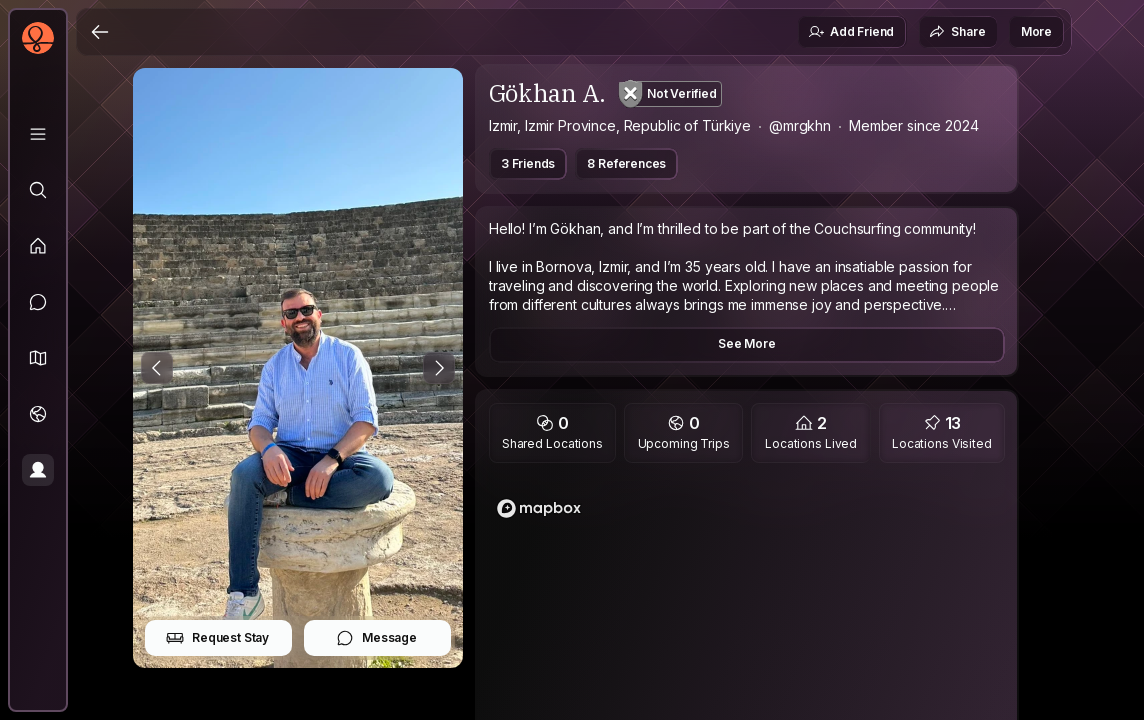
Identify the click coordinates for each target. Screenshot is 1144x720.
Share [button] (957, 32)
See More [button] (747, 343)
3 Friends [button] (528, 163)
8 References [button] (626, 163)
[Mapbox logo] (539, 508)
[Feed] (38, 246)
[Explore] (38, 190)
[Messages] (38, 302)
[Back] (100, 32)
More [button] (1036, 31)
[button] (38, 358)
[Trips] (38, 414)
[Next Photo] (439, 368)
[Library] (38, 134)
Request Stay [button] (217, 638)
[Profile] (38, 470)
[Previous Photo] (157, 368)
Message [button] (376, 638)
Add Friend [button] (851, 32)
